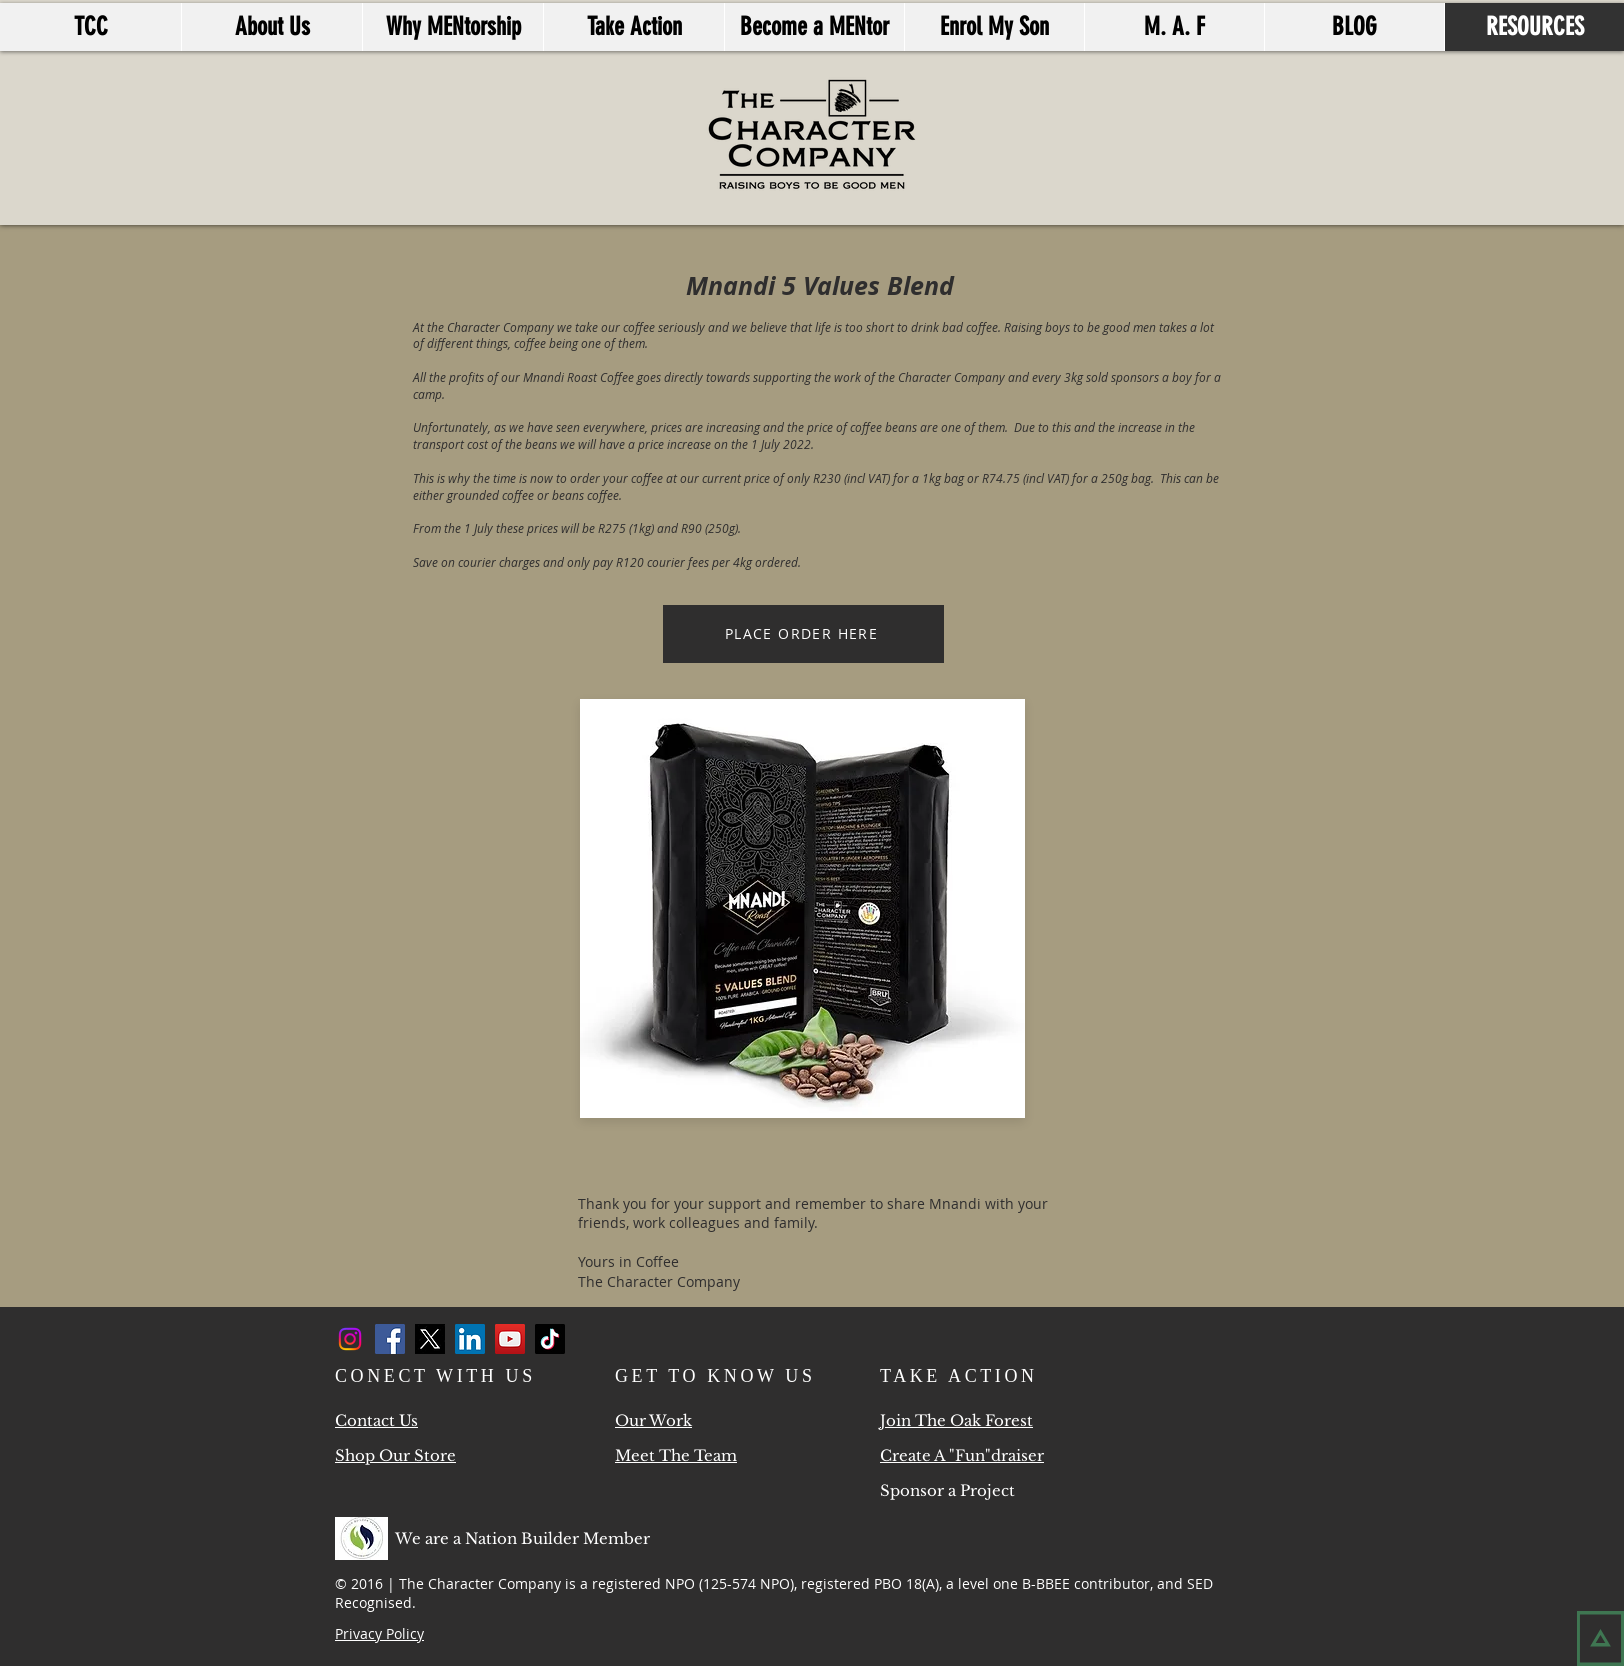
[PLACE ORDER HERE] (803, 634)
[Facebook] (390, 1339)
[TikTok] (550, 1339)
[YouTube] (510, 1339)
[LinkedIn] (470, 1339)
